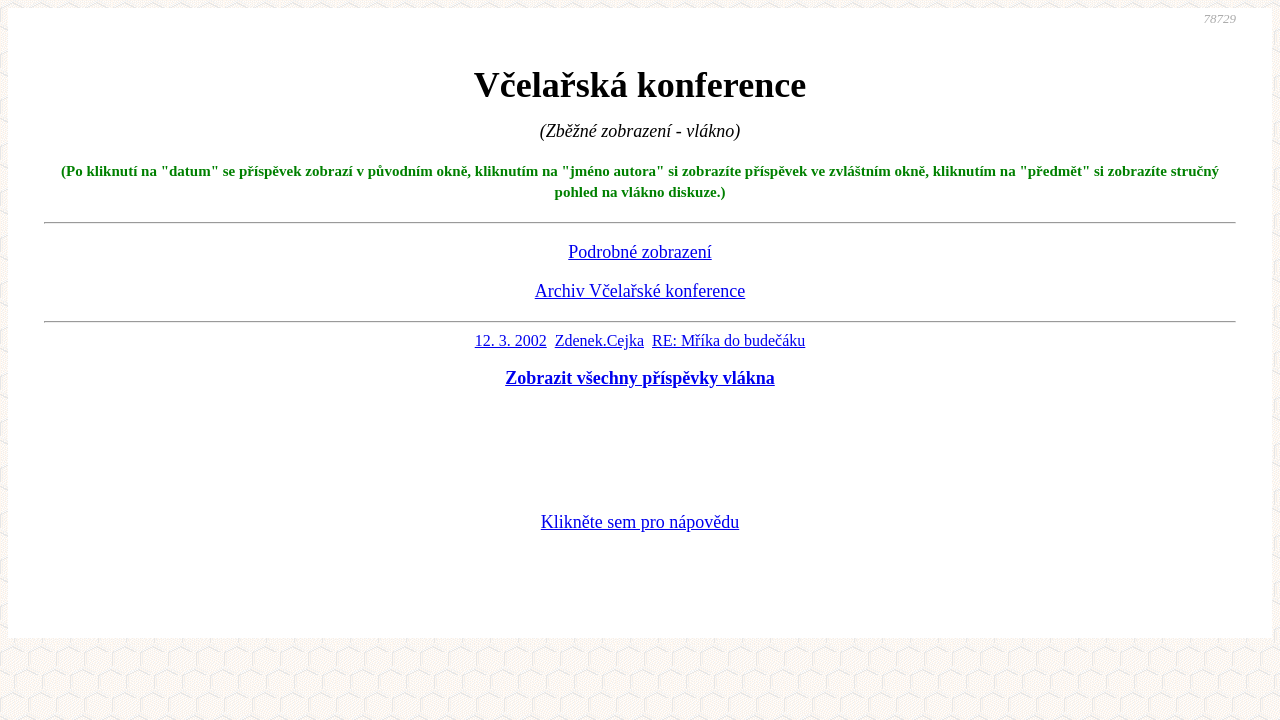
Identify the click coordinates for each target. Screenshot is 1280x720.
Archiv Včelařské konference (640, 291)
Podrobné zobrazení (639, 252)
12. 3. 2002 (511, 340)
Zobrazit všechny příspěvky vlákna (640, 378)
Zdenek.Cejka (599, 340)
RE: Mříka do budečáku (728, 340)
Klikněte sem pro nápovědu (640, 522)
